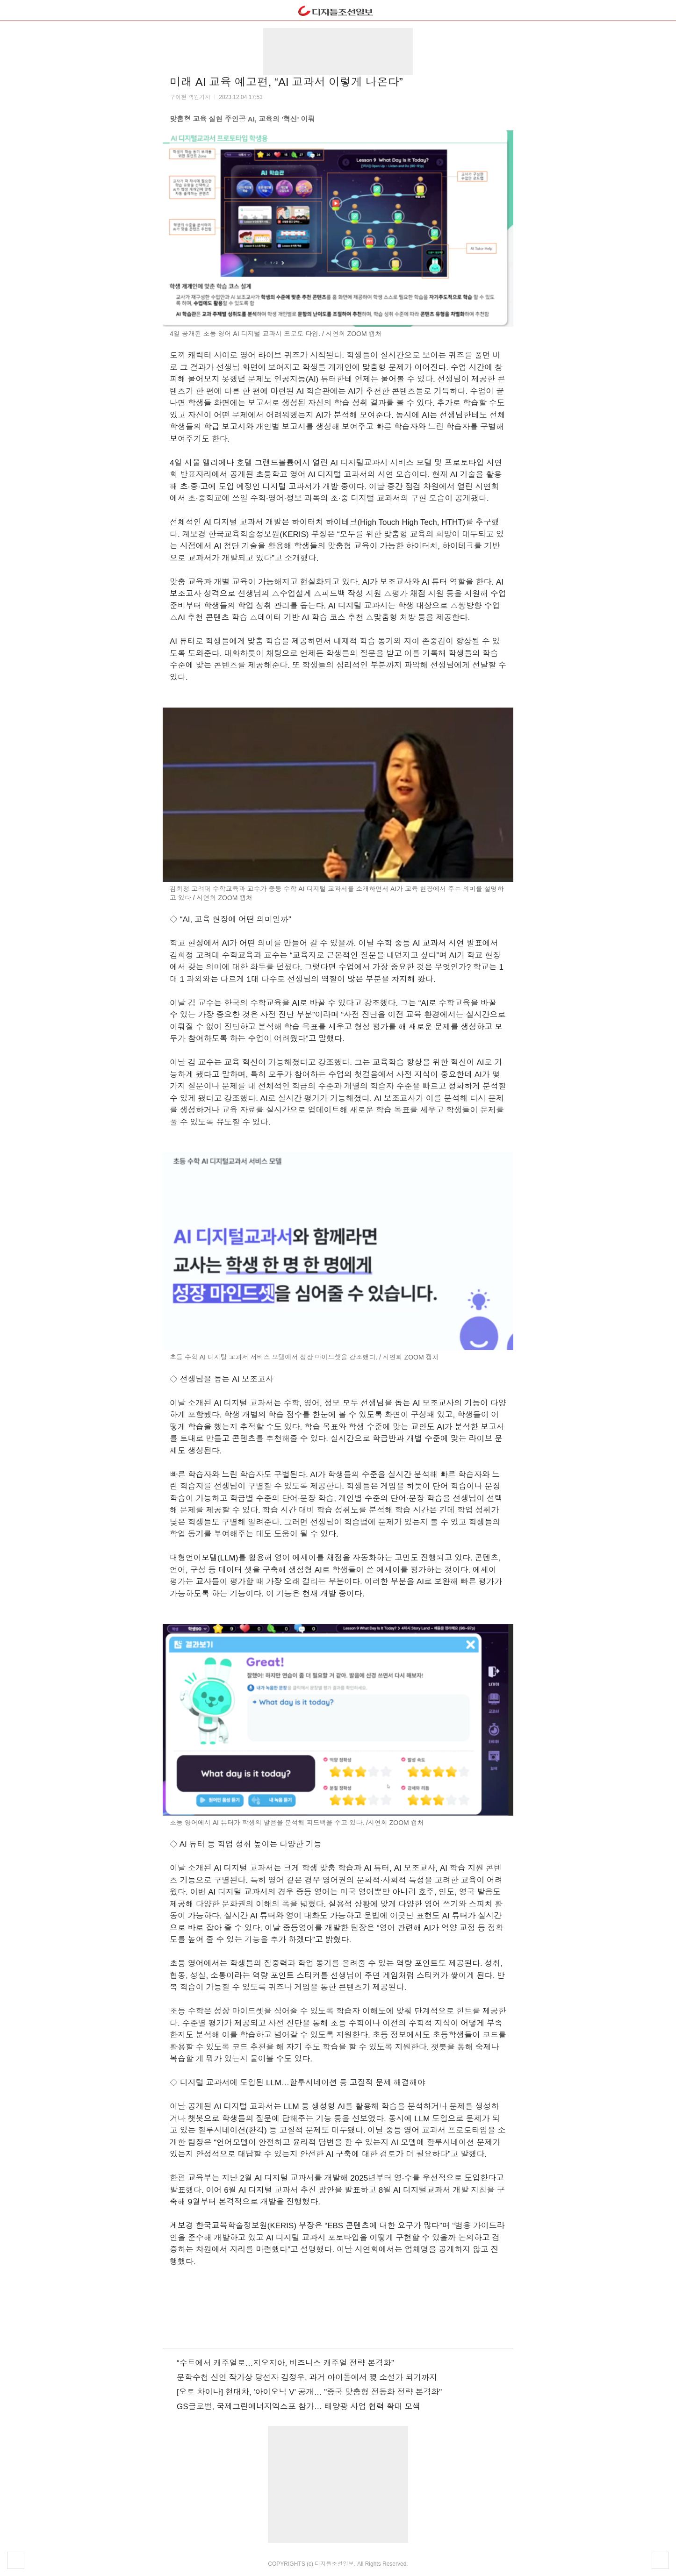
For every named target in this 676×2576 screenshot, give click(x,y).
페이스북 (313, 2325)
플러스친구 (338, 2325)
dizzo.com (338, 8)
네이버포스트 (363, 2325)
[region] (338, 51)
